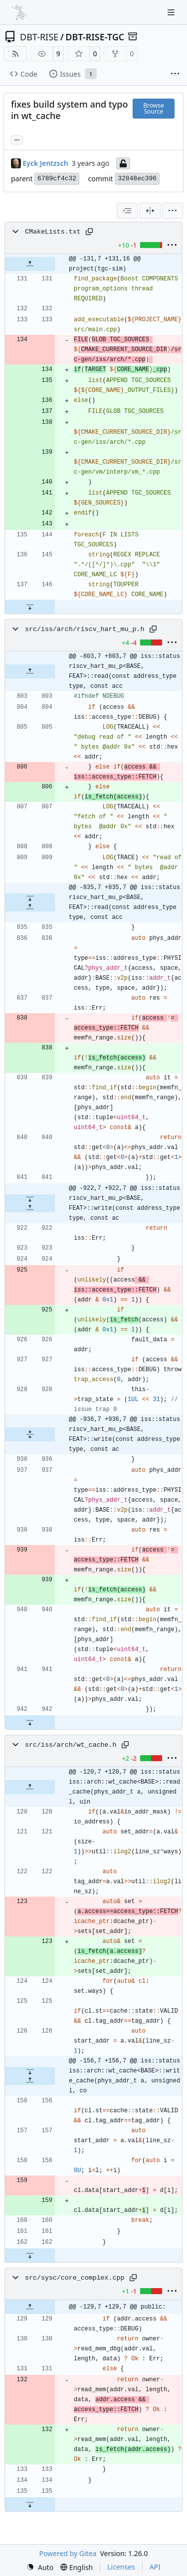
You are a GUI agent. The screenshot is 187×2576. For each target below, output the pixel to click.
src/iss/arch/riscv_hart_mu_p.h (84, 629)
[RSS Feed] (15, 53)
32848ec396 (137, 178)
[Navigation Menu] (172, 12)
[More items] (175, 74)
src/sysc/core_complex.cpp (75, 2278)
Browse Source (153, 108)
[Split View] (150, 211)
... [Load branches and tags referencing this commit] (17, 138)
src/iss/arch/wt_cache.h (71, 1745)
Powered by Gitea (67, 2553)
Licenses (121, 2567)
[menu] (172, 211)
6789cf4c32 (56, 178)
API (155, 2567)
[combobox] (127, 211)
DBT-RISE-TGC (94, 37)
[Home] (19, 12)
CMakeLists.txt (53, 232)
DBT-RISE (39, 37)
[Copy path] (89, 232)
